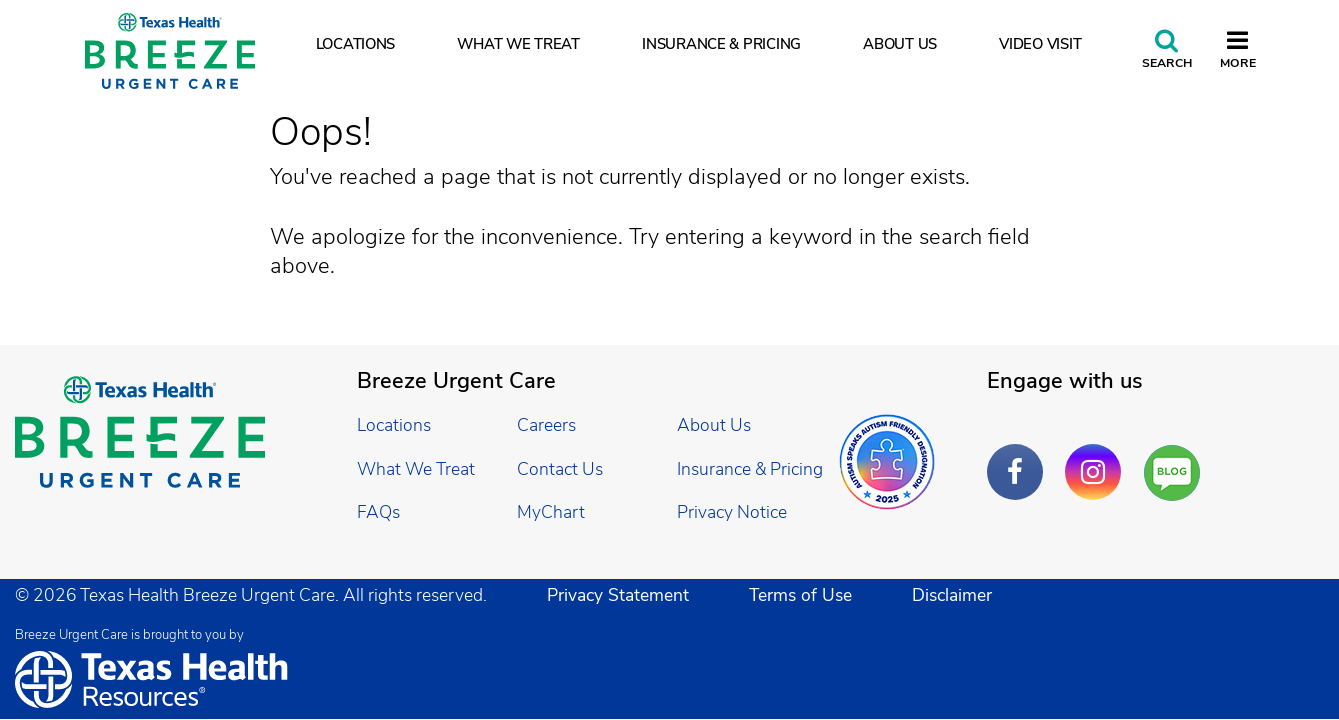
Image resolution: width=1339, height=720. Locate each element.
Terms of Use (800, 595)
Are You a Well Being (1176, 473)
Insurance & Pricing (721, 44)
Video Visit (1040, 44)
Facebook (1020, 457)
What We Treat (518, 44)
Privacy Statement (618, 595)
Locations (356, 44)
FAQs (378, 512)
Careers (546, 425)
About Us (900, 44)
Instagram (1098, 457)
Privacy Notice (732, 512)
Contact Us (560, 469)
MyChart (551, 512)
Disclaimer (952, 595)
